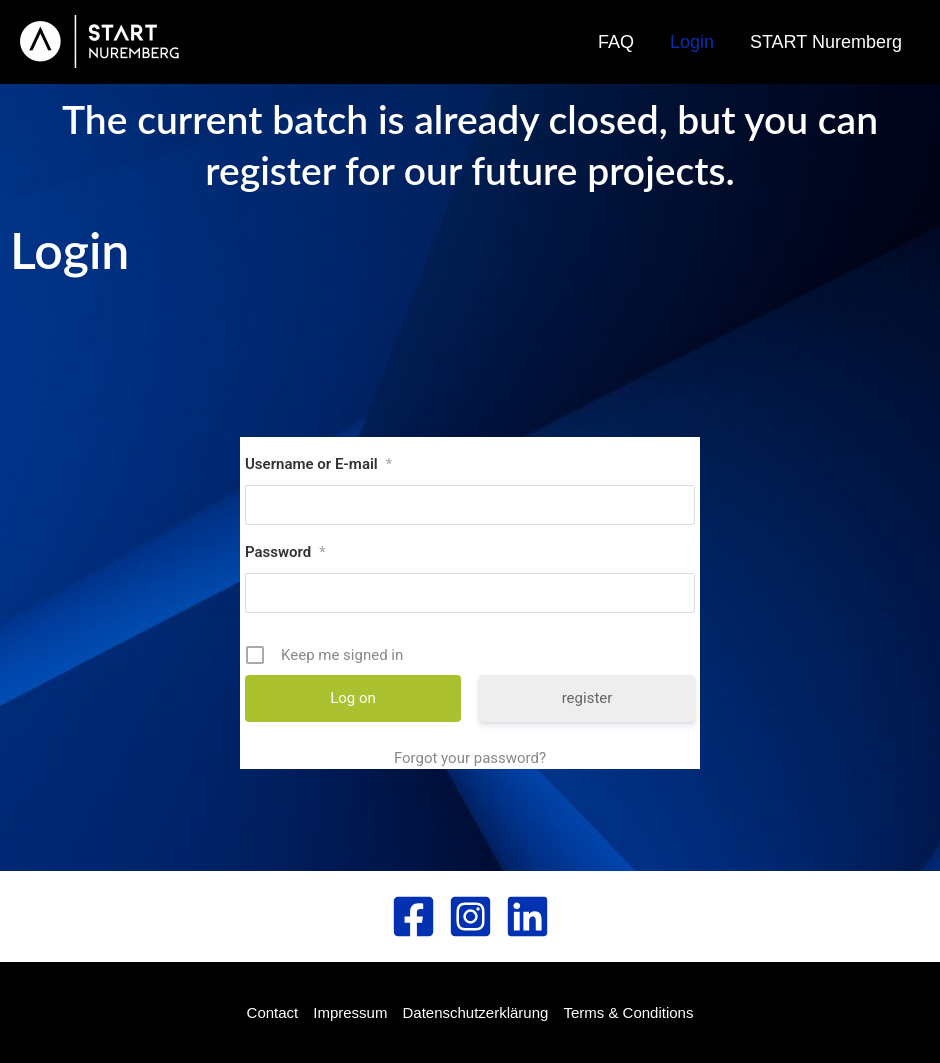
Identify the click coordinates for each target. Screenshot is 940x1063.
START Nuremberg (826, 42)
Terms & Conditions (628, 1012)
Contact (273, 1012)
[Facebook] (413, 916)
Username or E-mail (318, 464)
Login (692, 42)
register (587, 698)
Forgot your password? (470, 758)
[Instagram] (470, 916)
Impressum (350, 1012)
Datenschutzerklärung (475, 1012)
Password (285, 552)
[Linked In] (527, 916)
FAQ (616, 42)
